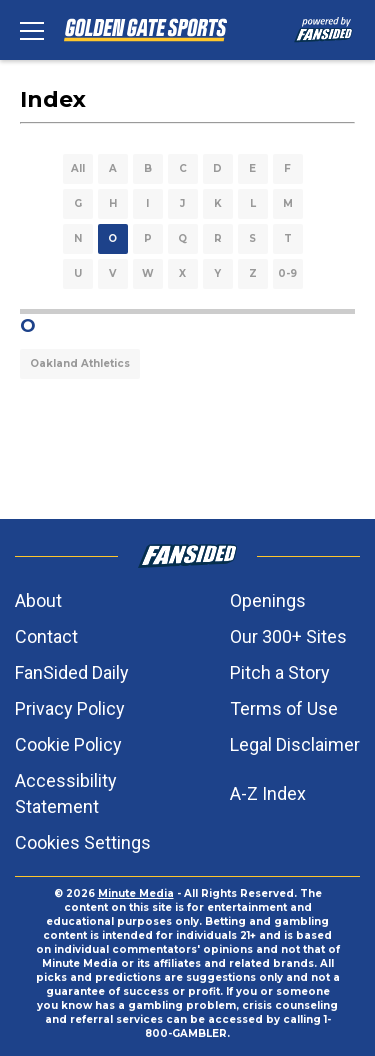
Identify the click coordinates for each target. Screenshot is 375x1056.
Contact (46, 636)
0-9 (287, 273)
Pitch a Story (280, 672)
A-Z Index (268, 793)
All (78, 168)
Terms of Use (284, 708)
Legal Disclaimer (295, 744)
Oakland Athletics (80, 363)
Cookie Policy (68, 744)
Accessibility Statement (66, 793)
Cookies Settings (83, 842)
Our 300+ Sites (288, 636)
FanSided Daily (72, 672)
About (38, 600)
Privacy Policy (70, 708)
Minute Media (136, 893)
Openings (268, 600)
